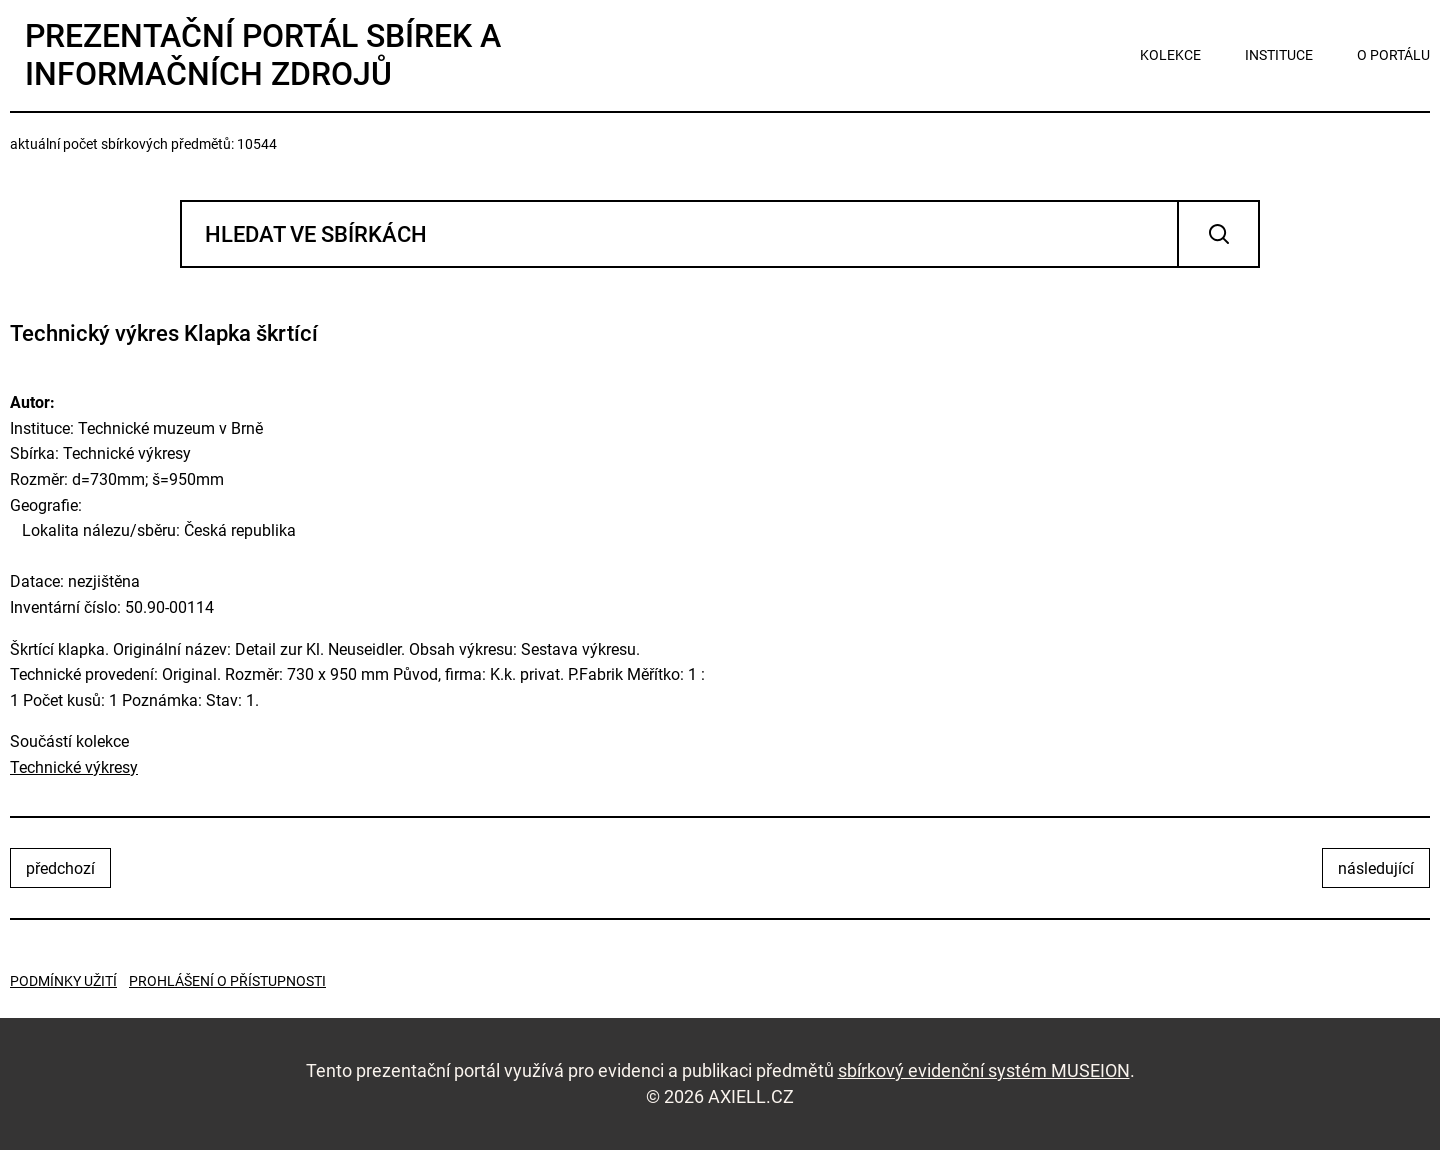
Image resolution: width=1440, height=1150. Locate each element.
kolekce (1170, 55)
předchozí (60, 868)
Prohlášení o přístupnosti (227, 981)
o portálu (1393, 55)
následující (1376, 868)
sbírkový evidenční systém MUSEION (984, 1070)
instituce (1279, 55)
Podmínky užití (63, 981)
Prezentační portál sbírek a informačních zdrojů (263, 55)
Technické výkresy (74, 767)
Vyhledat (1218, 234)
